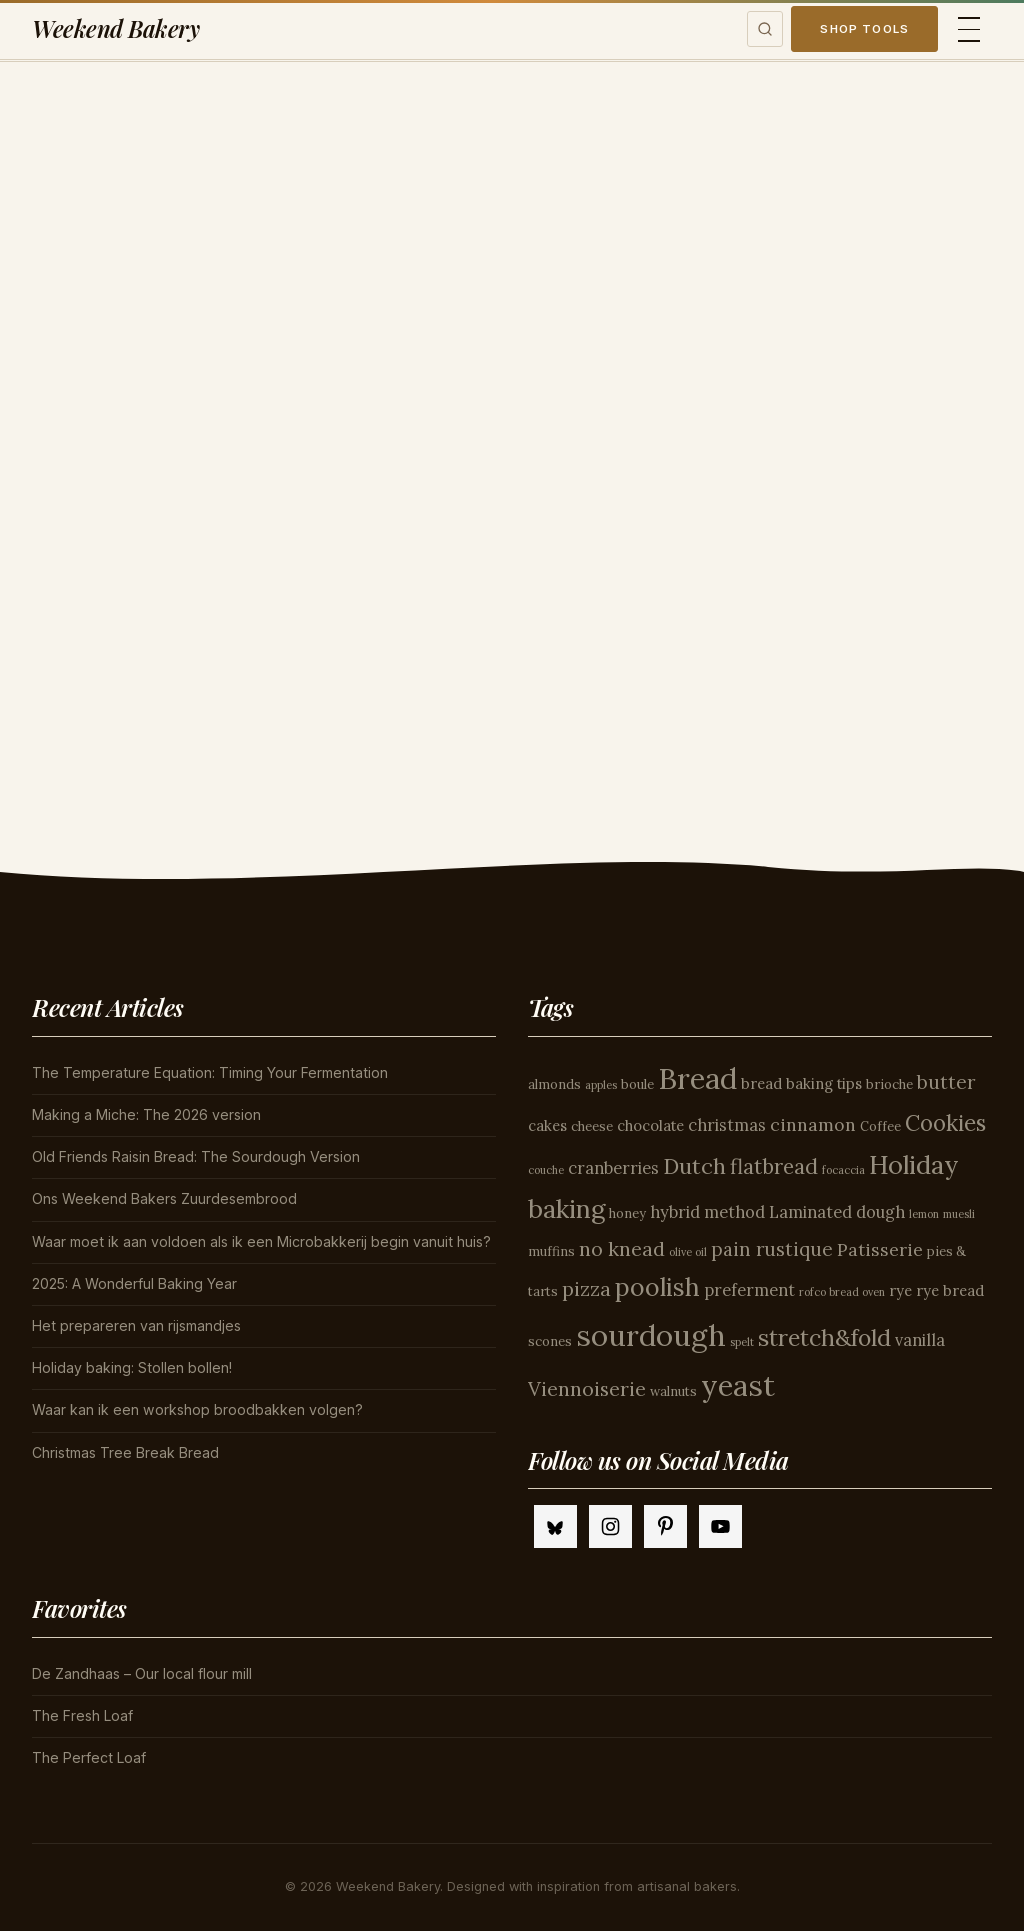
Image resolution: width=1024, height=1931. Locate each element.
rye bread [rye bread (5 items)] (950, 1290)
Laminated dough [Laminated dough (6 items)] (837, 1212)
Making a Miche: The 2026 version (146, 1114)
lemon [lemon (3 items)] (924, 1214)
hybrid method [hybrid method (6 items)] (707, 1212)
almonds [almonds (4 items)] (554, 1084)
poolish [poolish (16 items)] (657, 1287)
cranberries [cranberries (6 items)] (613, 1168)
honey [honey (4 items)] (627, 1213)
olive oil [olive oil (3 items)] (688, 1252)
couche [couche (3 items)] (546, 1170)
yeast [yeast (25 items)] (738, 1385)
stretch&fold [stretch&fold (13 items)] (824, 1337)
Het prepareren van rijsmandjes (136, 1325)
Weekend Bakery (116, 28)
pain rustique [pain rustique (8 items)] (772, 1249)
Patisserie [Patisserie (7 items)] (880, 1249)
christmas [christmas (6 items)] (727, 1125)
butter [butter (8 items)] (946, 1082)
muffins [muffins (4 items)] (551, 1251)
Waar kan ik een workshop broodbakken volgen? (197, 1409)
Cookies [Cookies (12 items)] (945, 1123)
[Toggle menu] (969, 29)
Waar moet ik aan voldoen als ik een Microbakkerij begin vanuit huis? (261, 1241)
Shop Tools (864, 29)
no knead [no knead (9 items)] (622, 1248)
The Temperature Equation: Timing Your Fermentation (210, 1072)
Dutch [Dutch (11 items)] (694, 1166)
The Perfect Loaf (89, 1757)
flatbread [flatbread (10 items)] (774, 1166)
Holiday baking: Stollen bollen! (132, 1367)
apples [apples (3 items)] (601, 1085)
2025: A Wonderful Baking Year (134, 1283)
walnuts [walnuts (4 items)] (673, 1391)
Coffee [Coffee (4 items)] (880, 1126)
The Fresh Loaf (82, 1715)
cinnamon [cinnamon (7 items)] (813, 1124)
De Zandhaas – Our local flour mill (142, 1673)
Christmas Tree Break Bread (125, 1452)
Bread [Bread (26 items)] (697, 1078)
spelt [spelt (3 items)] (742, 1342)
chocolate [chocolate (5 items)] (650, 1125)
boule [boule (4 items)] (637, 1084)
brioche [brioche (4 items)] (889, 1084)
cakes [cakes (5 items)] (547, 1125)
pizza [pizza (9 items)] (586, 1288)
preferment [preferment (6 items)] (749, 1290)
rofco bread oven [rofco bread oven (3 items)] (842, 1292)
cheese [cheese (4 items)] (592, 1126)
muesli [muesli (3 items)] (959, 1214)
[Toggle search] (765, 29)
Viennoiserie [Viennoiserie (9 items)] (587, 1388)
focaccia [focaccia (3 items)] (843, 1170)
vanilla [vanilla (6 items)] (920, 1340)
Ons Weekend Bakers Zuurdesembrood (164, 1198)
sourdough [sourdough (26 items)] (651, 1335)
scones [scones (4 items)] (550, 1341)
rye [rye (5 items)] (900, 1290)
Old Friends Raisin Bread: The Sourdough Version (196, 1156)
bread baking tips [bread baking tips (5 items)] (801, 1083)
